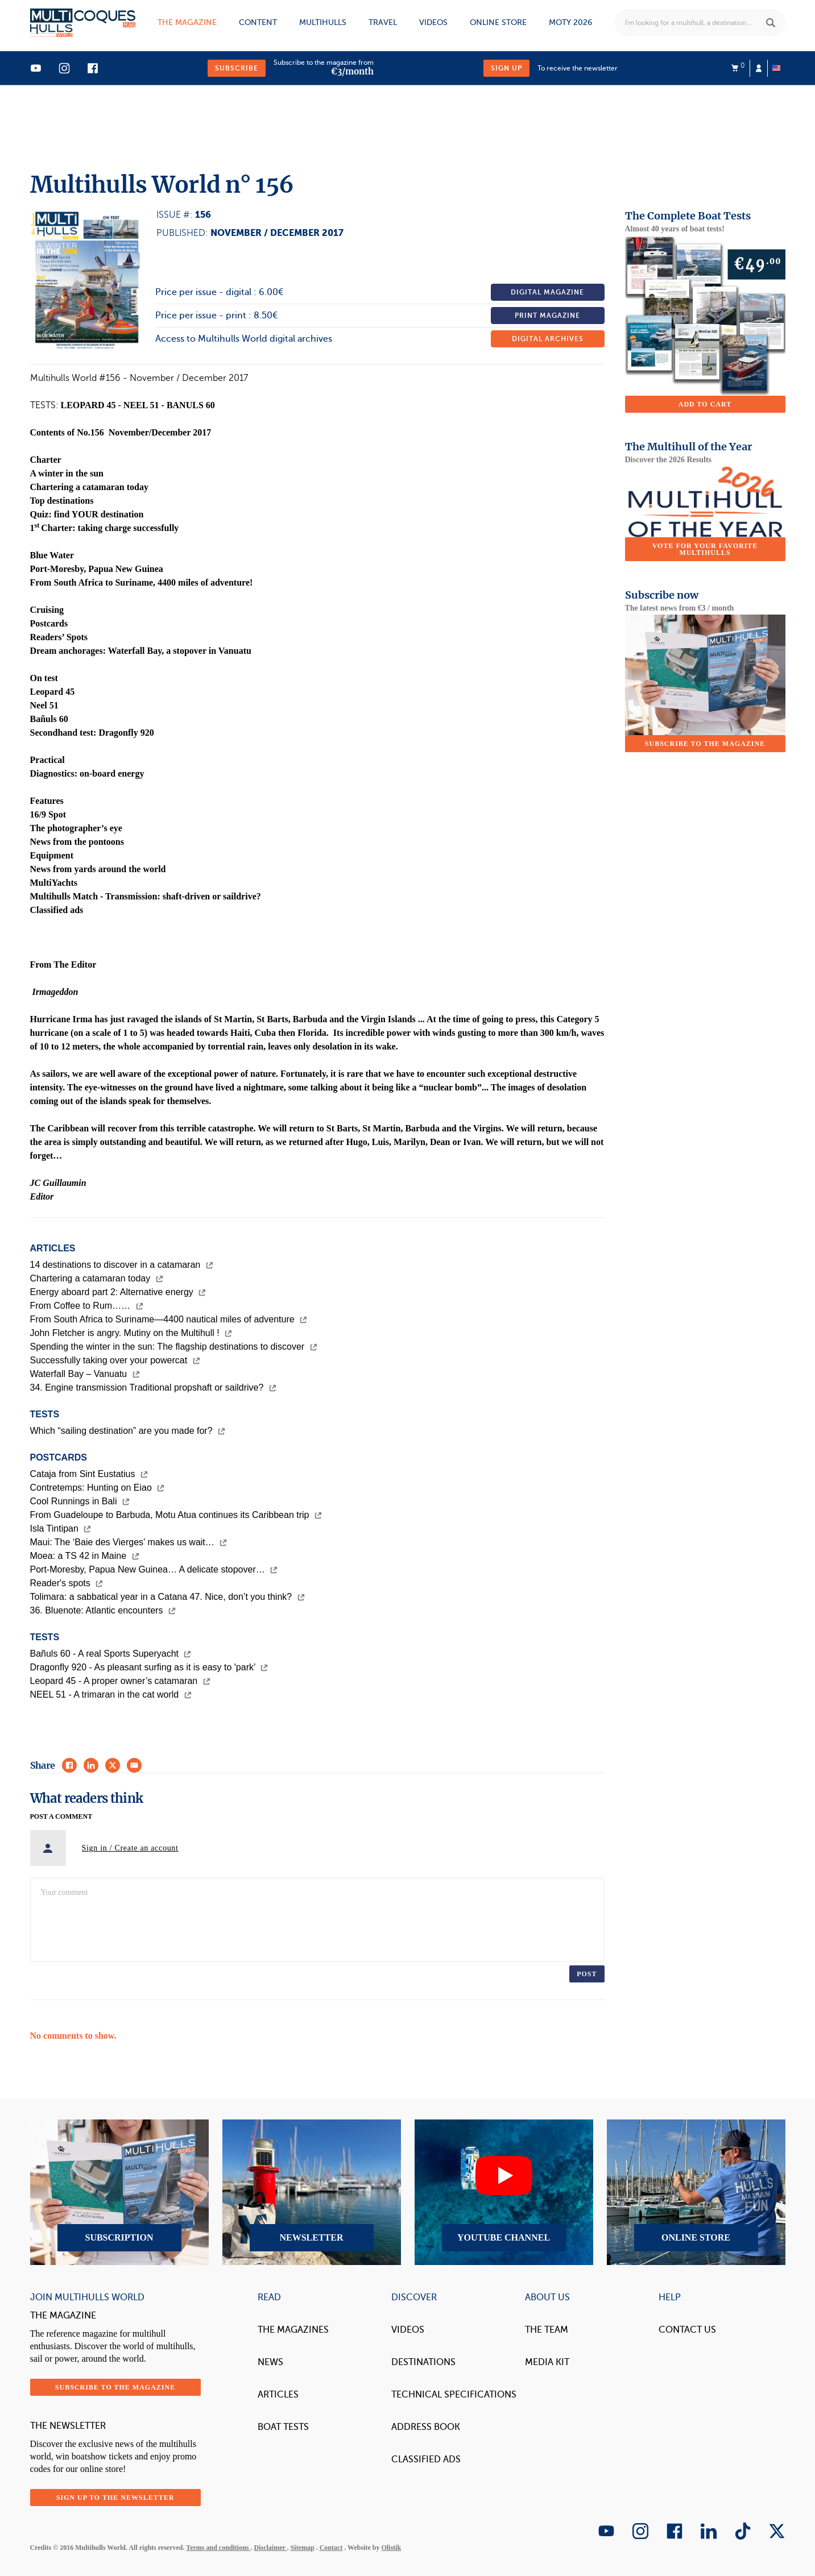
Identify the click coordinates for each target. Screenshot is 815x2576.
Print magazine (547, 316)
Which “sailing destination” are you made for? (128, 1431)
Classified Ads (426, 2459)
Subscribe (236, 68)
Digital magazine (547, 292)
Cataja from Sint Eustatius (89, 1474)
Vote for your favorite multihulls (705, 549)
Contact (331, 2548)
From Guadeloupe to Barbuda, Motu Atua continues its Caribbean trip (176, 1515)
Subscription (119, 2192)
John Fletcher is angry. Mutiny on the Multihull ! (131, 1333)
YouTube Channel (504, 2192)
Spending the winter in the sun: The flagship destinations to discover (173, 1346)
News (270, 2362)
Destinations (423, 2362)
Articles (278, 2395)
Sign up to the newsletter (115, 2498)
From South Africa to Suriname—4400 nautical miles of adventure (169, 1319)
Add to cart (705, 404)
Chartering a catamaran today (96, 1278)
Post (587, 1974)
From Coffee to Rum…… (86, 1305)
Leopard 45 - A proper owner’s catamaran (120, 1681)
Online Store (696, 2192)
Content (258, 22)
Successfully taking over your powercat (115, 1360)
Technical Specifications (453, 2395)
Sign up (506, 68)
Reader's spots (67, 1583)
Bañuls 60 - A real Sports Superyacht (111, 1653)
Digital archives (548, 339)
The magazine (187, 22)
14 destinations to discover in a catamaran (121, 1265)
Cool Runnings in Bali (80, 1501)
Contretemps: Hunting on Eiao (97, 1487)
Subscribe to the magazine (705, 744)
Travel (383, 22)
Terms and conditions (218, 2548)
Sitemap (303, 2548)
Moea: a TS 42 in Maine (84, 1556)
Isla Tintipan (61, 1528)
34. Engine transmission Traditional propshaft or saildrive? (153, 1387)
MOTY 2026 (570, 22)
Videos (433, 22)
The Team (546, 2330)
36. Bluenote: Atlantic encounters (103, 1610)
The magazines (293, 2330)
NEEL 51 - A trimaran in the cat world (111, 1694)
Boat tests (283, 2427)
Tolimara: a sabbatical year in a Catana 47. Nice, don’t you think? (167, 1597)
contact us (687, 2330)
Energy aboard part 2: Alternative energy (118, 1292)
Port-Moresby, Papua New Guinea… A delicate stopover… (154, 1569)
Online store (498, 22)
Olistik (391, 2548)
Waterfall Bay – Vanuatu (85, 1374)
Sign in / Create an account (130, 1848)
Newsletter (311, 2192)
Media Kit (547, 2362)
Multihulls (322, 22)
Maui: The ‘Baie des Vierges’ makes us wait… (128, 1542)
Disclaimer (270, 2548)
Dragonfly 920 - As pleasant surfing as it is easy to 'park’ (149, 1667)
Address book (425, 2427)
